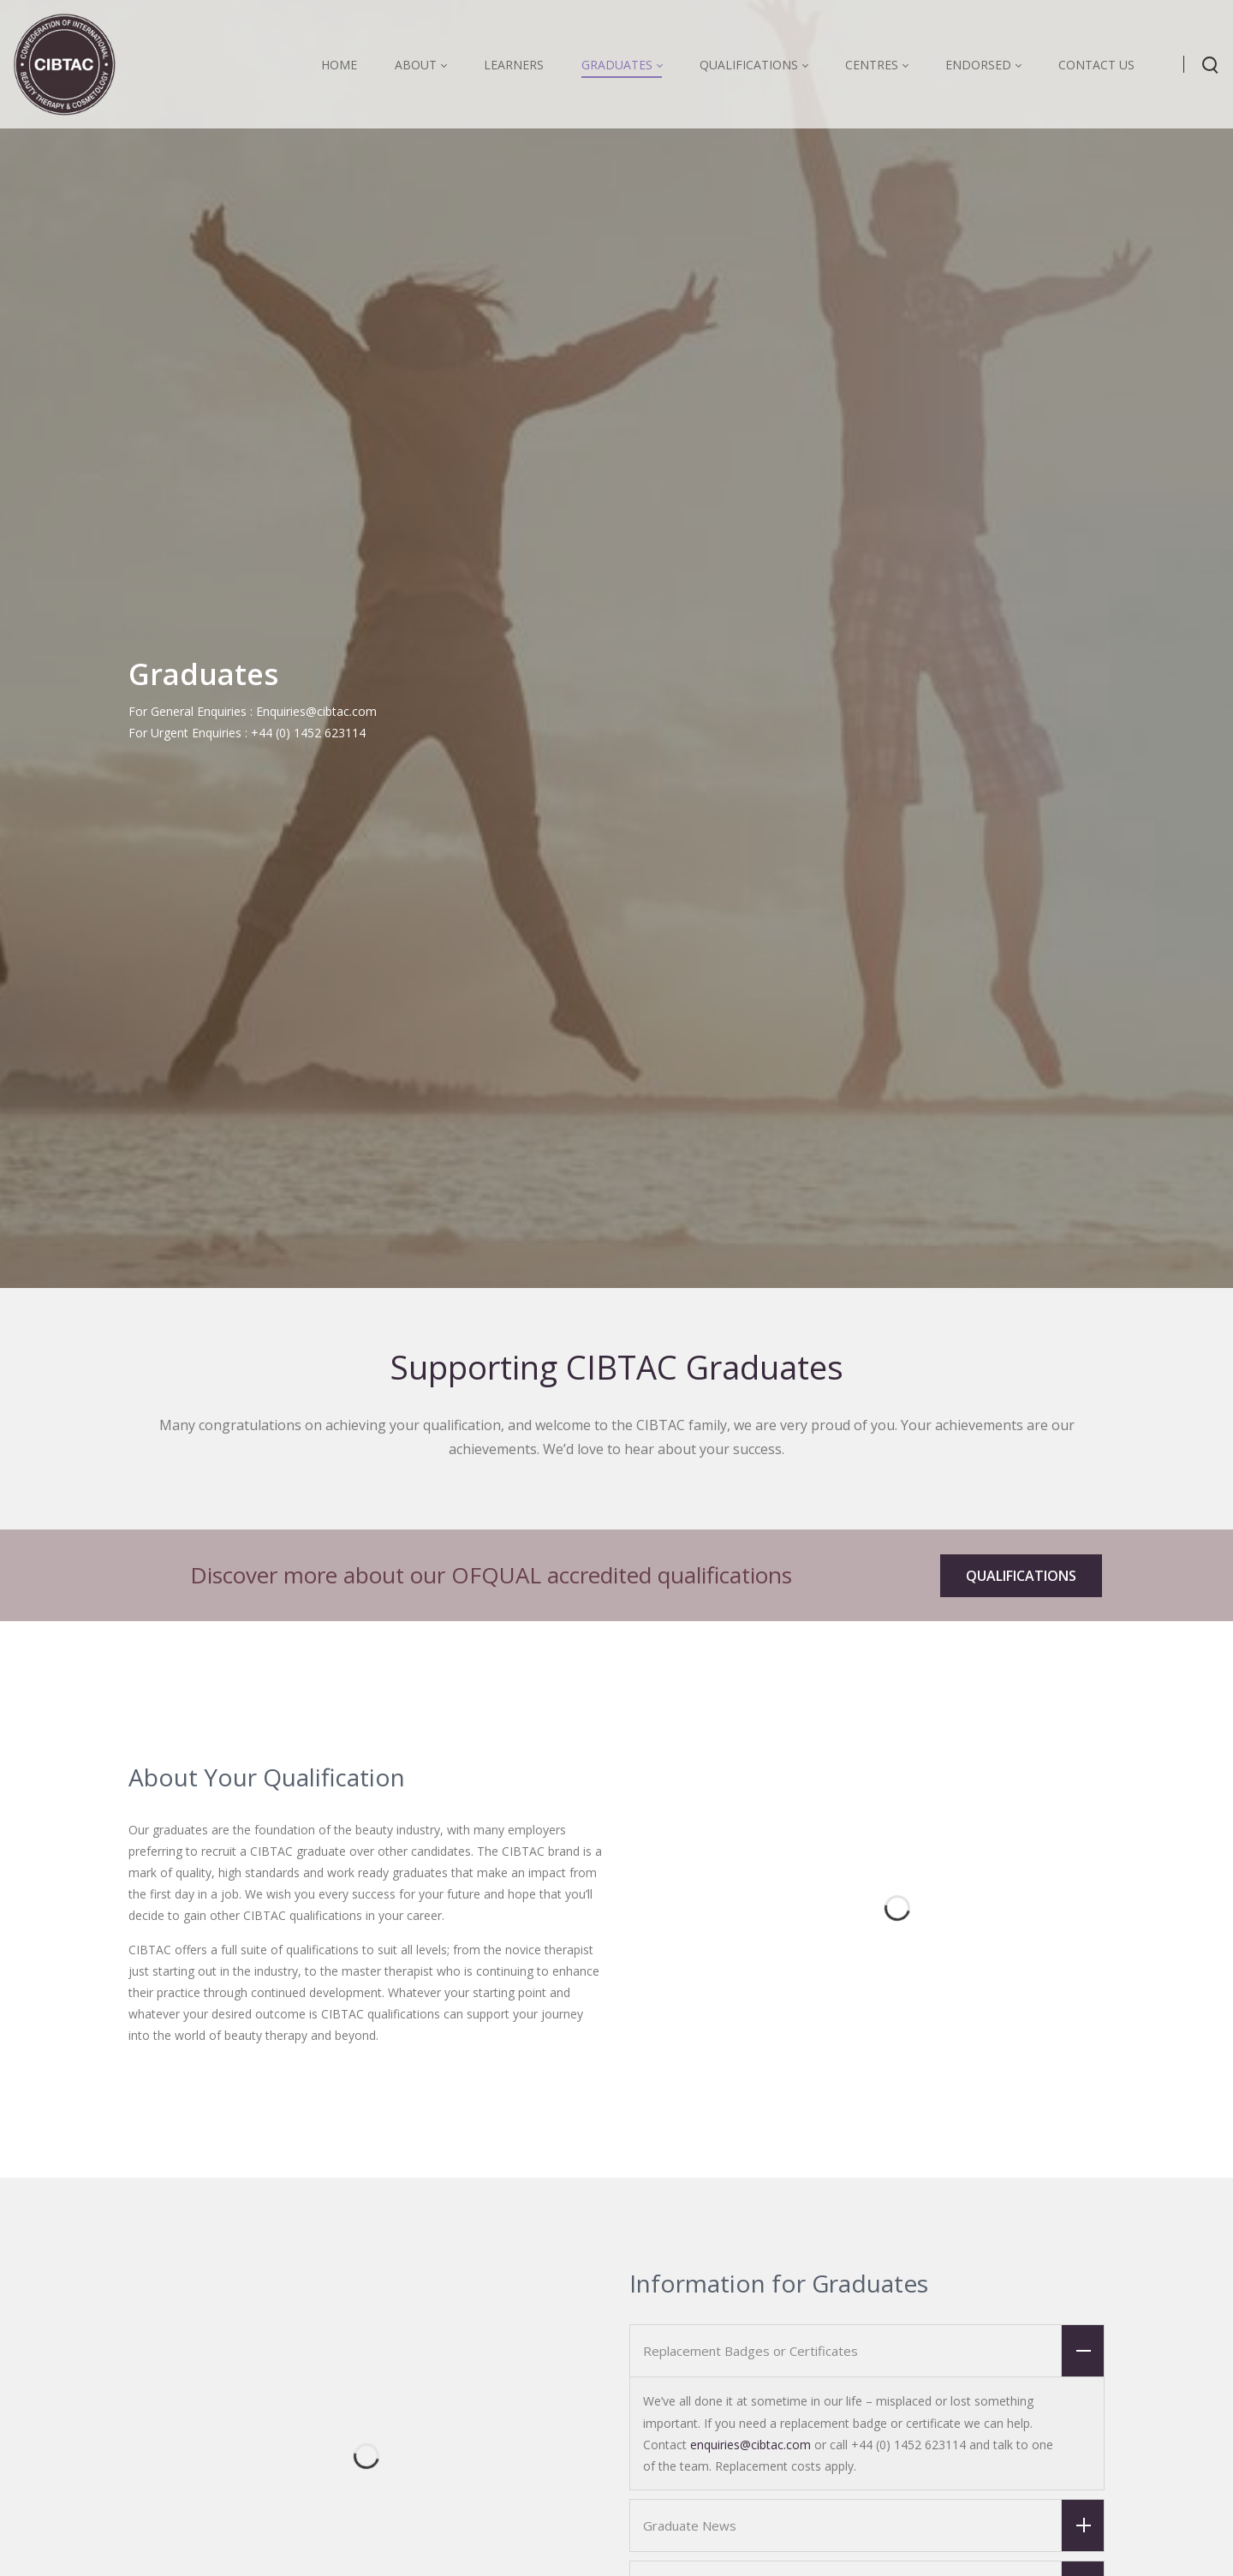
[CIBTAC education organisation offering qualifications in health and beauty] (64, 64)
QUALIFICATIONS (1021, 1575)
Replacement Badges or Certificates (873, 2350)
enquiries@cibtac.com (750, 2444)
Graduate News (873, 2525)
